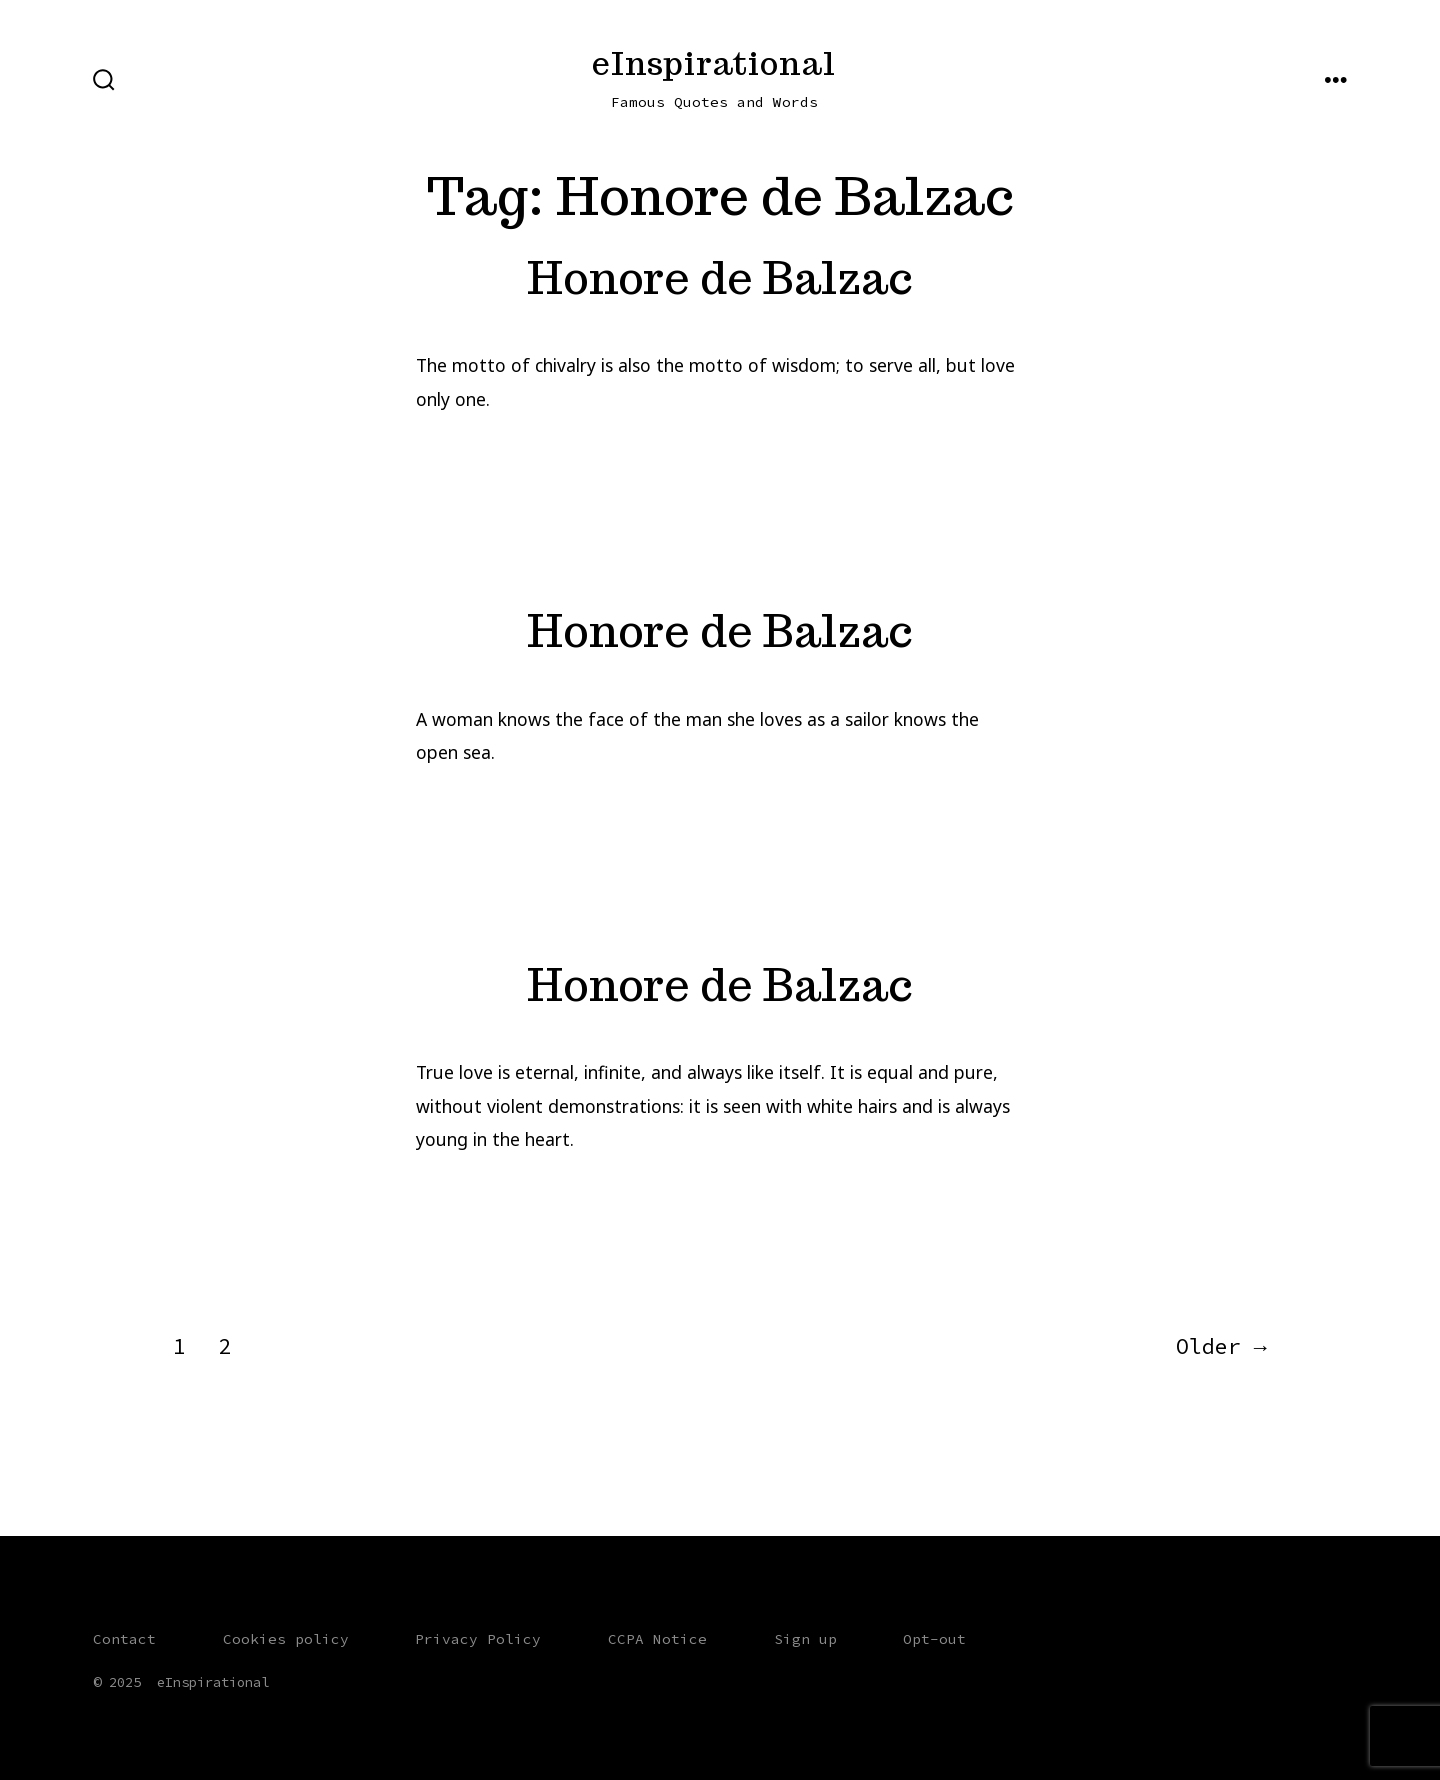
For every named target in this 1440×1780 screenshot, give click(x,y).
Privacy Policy (478, 1639)
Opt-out (934, 1639)
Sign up (805, 1639)
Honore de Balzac (720, 277)
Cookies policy (286, 1639)
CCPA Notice (657, 1639)
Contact (124, 1639)
